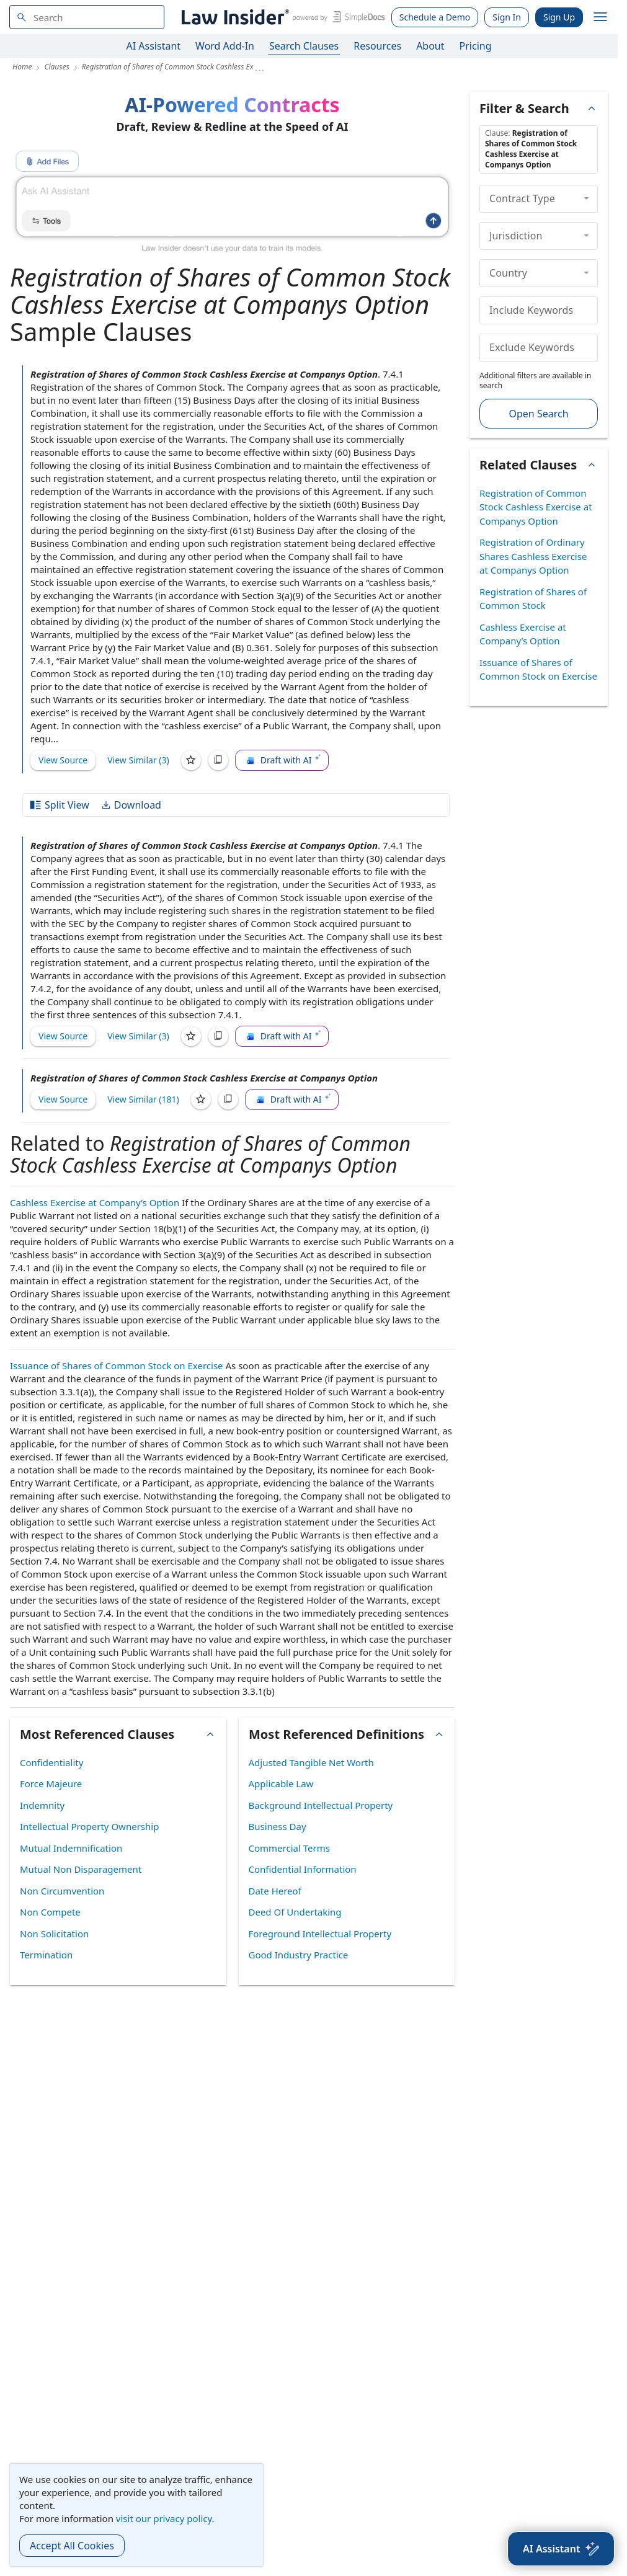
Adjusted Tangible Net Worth (311, 1762)
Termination (46, 1954)
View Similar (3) (138, 760)
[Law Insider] (281, 17)
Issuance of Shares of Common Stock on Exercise (116, 1365)
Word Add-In (224, 46)
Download (130, 805)
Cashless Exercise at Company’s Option (94, 1202)
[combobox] (86, 17)
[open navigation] (600, 17)
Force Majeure (51, 1783)
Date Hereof (275, 1891)
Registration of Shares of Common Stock (533, 598)
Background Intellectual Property (321, 1805)
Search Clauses (304, 46)
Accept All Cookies (72, 2545)
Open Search (538, 413)
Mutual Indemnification (71, 1848)
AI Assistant (154, 46)
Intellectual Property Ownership (89, 1826)
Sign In (506, 17)
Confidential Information (303, 1869)
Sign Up (559, 17)
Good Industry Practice (299, 1954)
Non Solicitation (54, 1933)
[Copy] (218, 760)
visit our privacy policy (164, 2518)
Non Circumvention (62, 1891)
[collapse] (586, 198)
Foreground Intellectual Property (320, 1933)
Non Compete (50, 1912)
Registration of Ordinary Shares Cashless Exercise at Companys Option (533, 556)
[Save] (191, 760)
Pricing (476, 46)
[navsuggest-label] (86, 17)
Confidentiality (51, 1762)
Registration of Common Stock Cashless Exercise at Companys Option (535, 507)
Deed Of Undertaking (295, 1912)
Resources (377, 46)
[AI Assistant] (561, 2548)
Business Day (277, 1826)
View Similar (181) (143, 1099)
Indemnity (42, 1805)
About (430, 46)
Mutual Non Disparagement (80, 1869)
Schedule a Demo (435, 17)
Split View (59, 805)
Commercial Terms (289, 1848)
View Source (62, 760)
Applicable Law (281, 1783)
